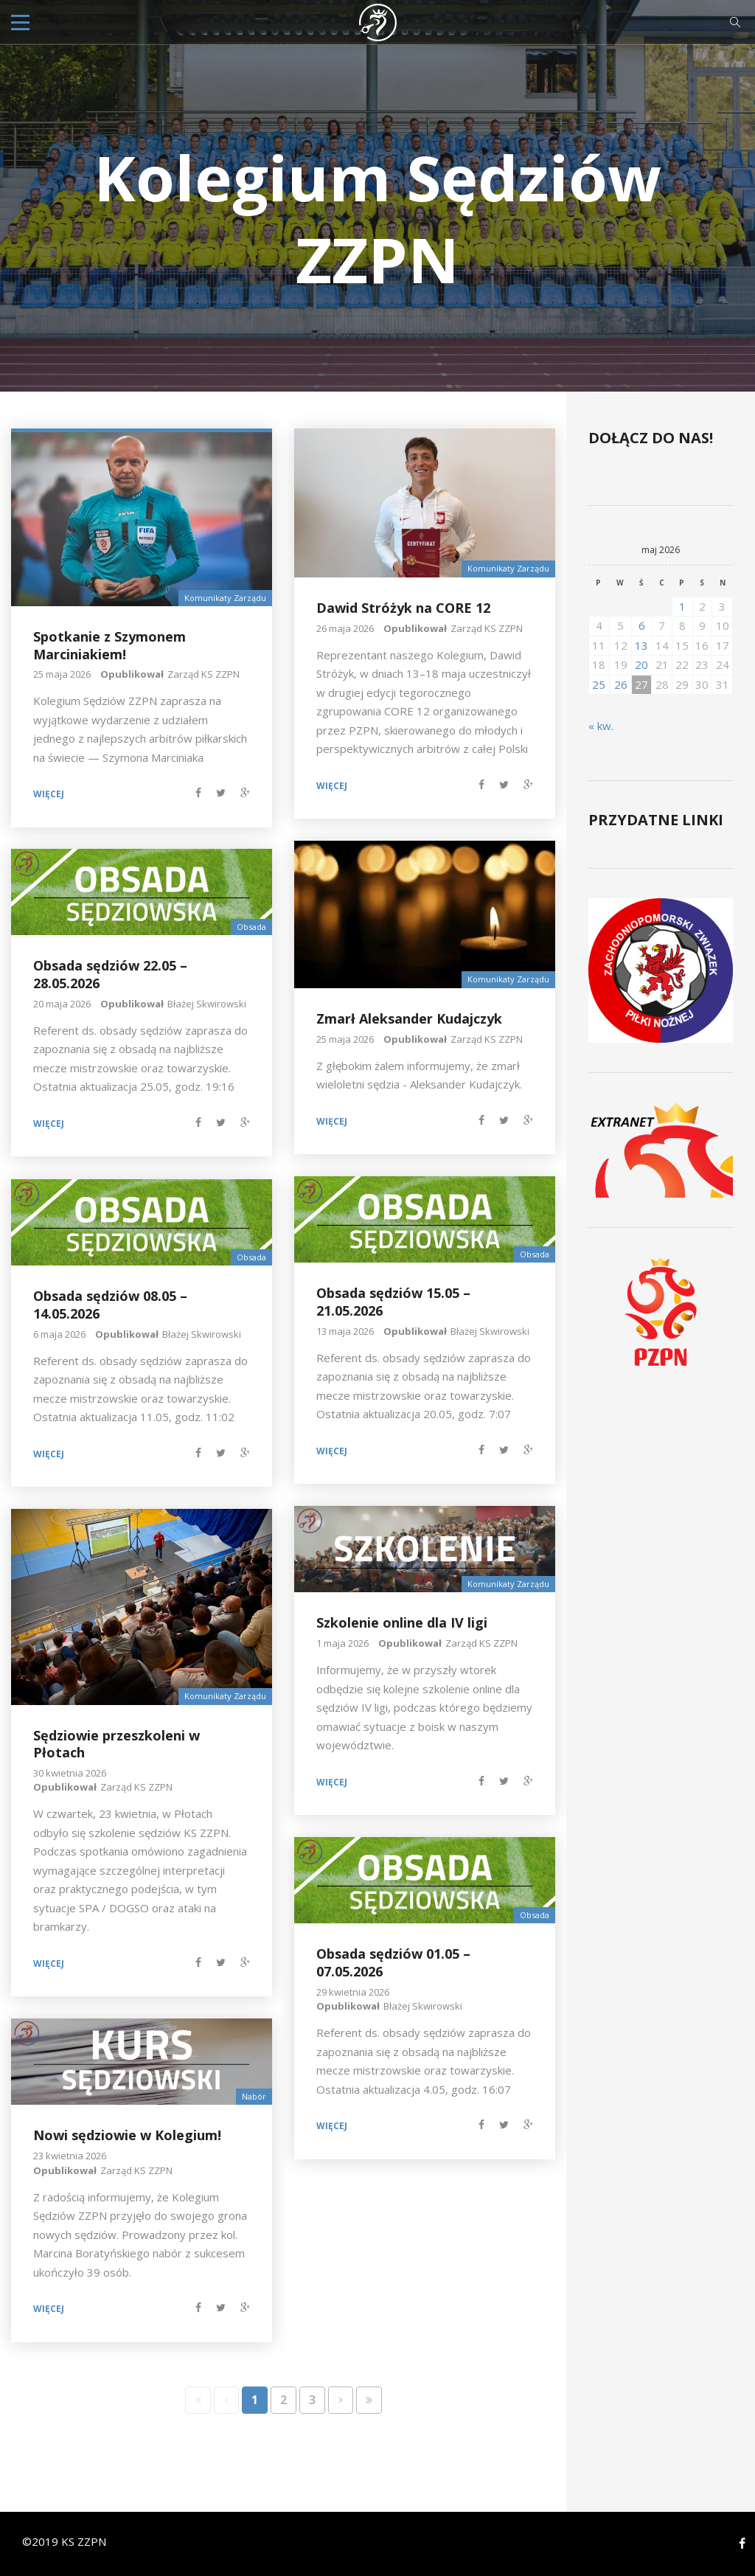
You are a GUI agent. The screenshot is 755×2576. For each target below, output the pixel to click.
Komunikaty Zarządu (225, 597)
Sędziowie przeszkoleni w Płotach (116, 1743)
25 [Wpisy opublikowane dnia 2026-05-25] (598, 684)
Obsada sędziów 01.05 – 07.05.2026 (393, 1962)
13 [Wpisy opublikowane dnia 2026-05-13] (641, 645)
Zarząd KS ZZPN (203, 674)
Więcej (48, 794)
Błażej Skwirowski (206, 1003)
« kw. (600, 725)
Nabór (254, 2096)
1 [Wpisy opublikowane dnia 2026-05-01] (682, 606)
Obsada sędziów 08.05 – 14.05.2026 (110, 1304)
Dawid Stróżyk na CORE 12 (403, 608)
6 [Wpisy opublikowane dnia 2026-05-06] (642, 625)
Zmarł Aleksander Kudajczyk (409, 1018)
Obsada (251, 926)
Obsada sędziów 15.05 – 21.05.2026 (393, 1301)
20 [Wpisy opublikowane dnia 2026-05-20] (641, 664)
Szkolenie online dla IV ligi (401, 1622)
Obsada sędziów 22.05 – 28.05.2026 (110, 974)
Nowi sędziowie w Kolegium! (127, 2135)
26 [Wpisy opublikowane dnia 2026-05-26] (620, 684)
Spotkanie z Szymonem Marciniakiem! (109, 645)
